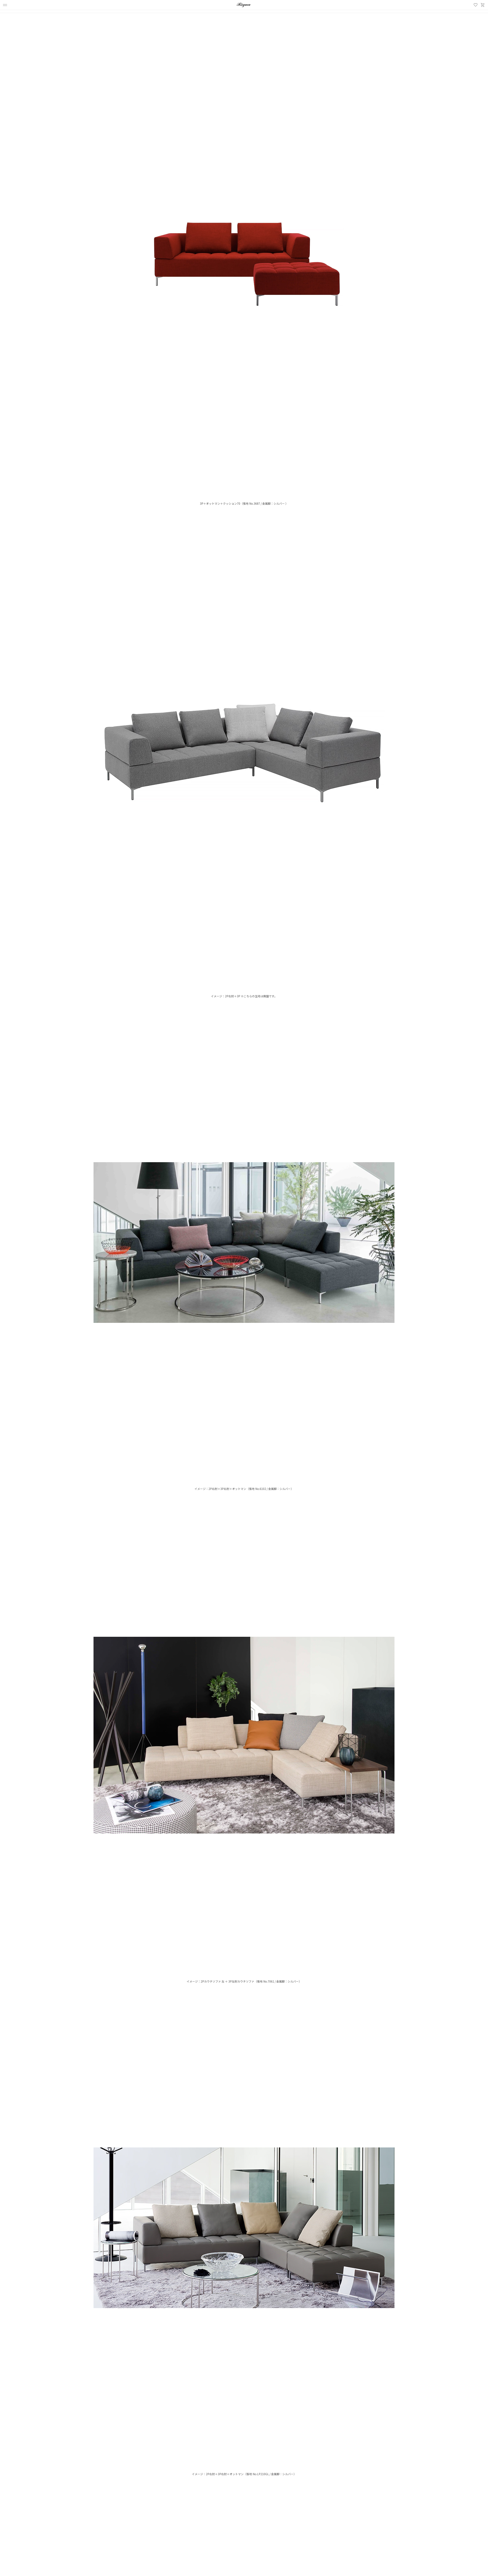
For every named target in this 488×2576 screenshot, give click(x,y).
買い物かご (482, 5)
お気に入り (475, 5)
